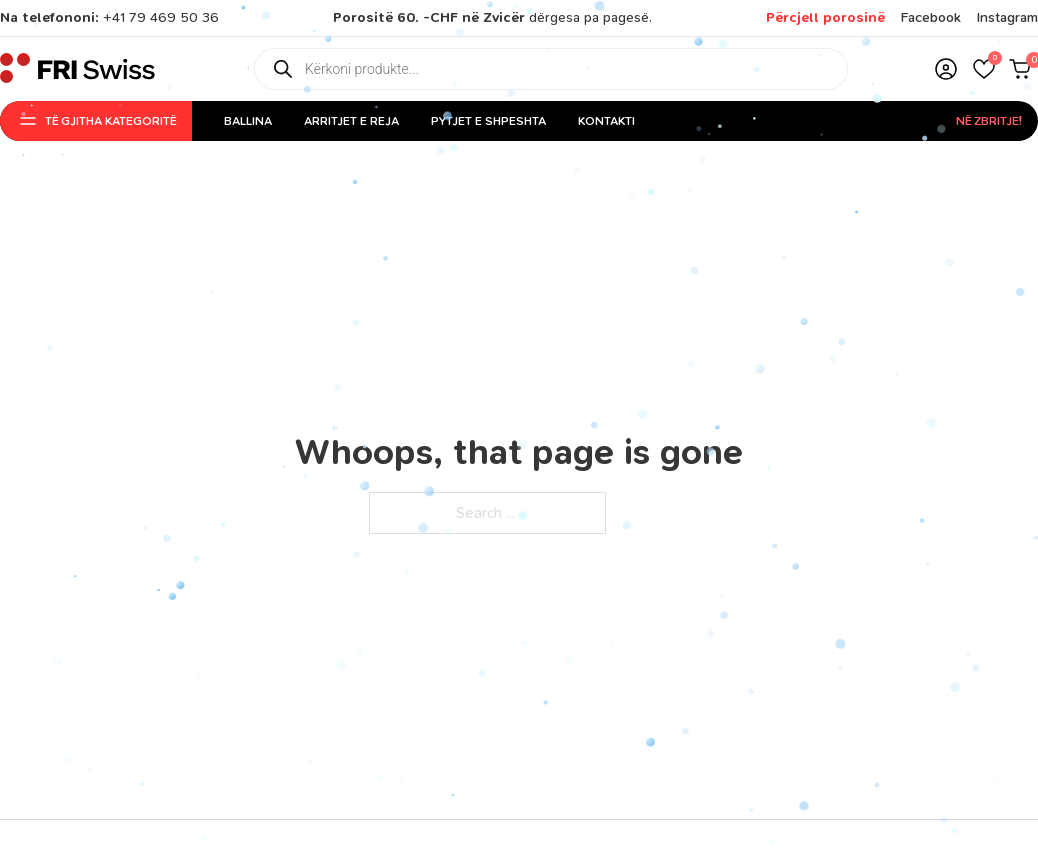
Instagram (1007, 17)
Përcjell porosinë (825, 17)
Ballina (248, 121)
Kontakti (606, 121)
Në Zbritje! (989, 121)
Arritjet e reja (351, 121)
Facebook (931, 17)
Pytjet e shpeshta (488, 121)
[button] (984, 69)
